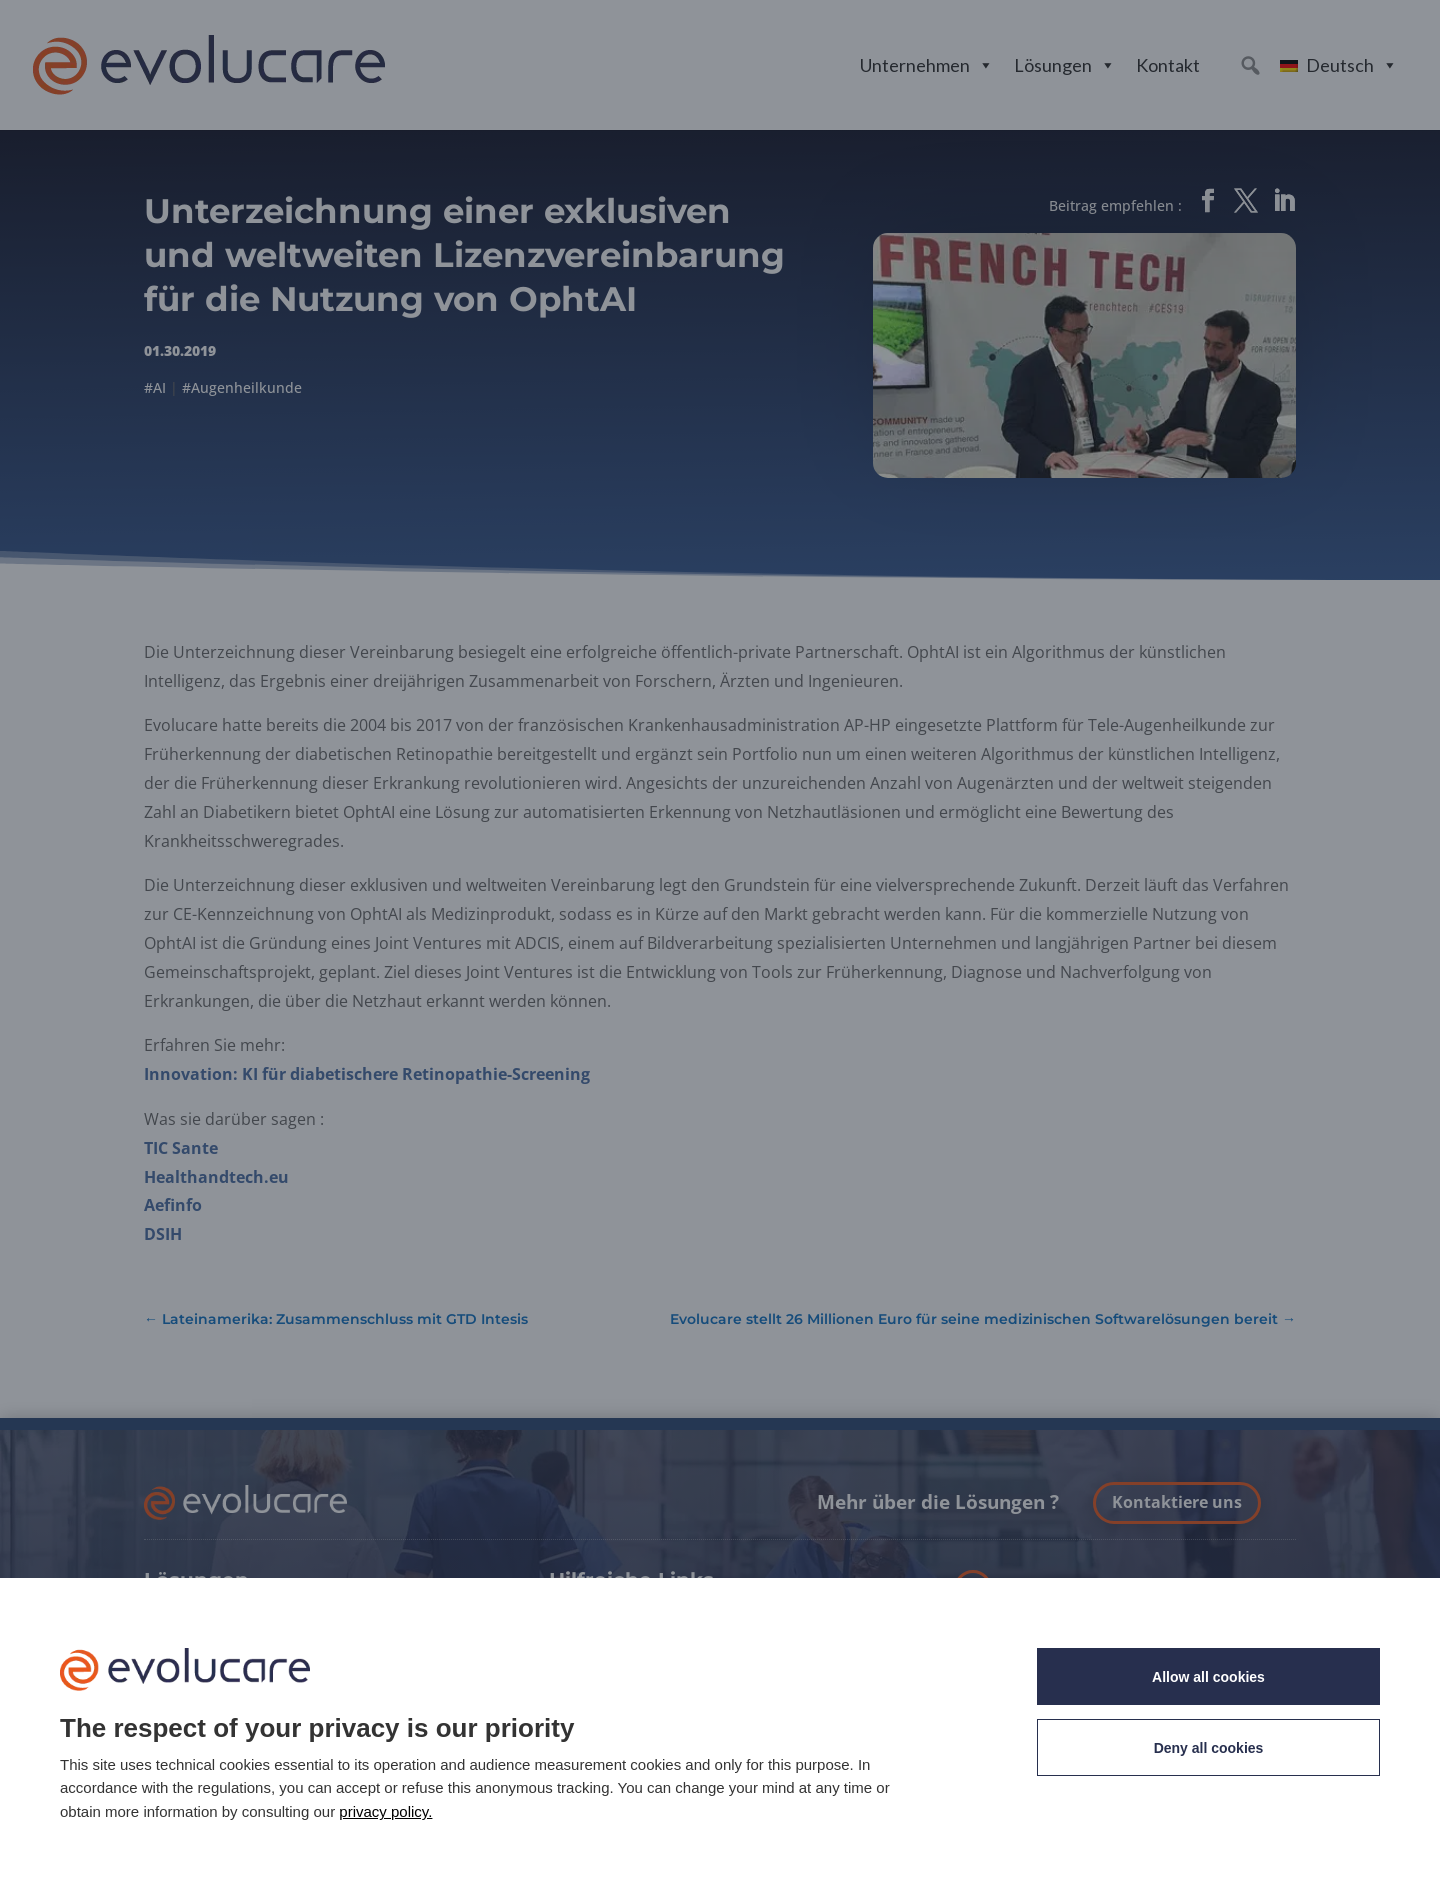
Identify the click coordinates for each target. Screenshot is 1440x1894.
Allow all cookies (1208, 1677)
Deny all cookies (1209, 1748)
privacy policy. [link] (385, 1811)
